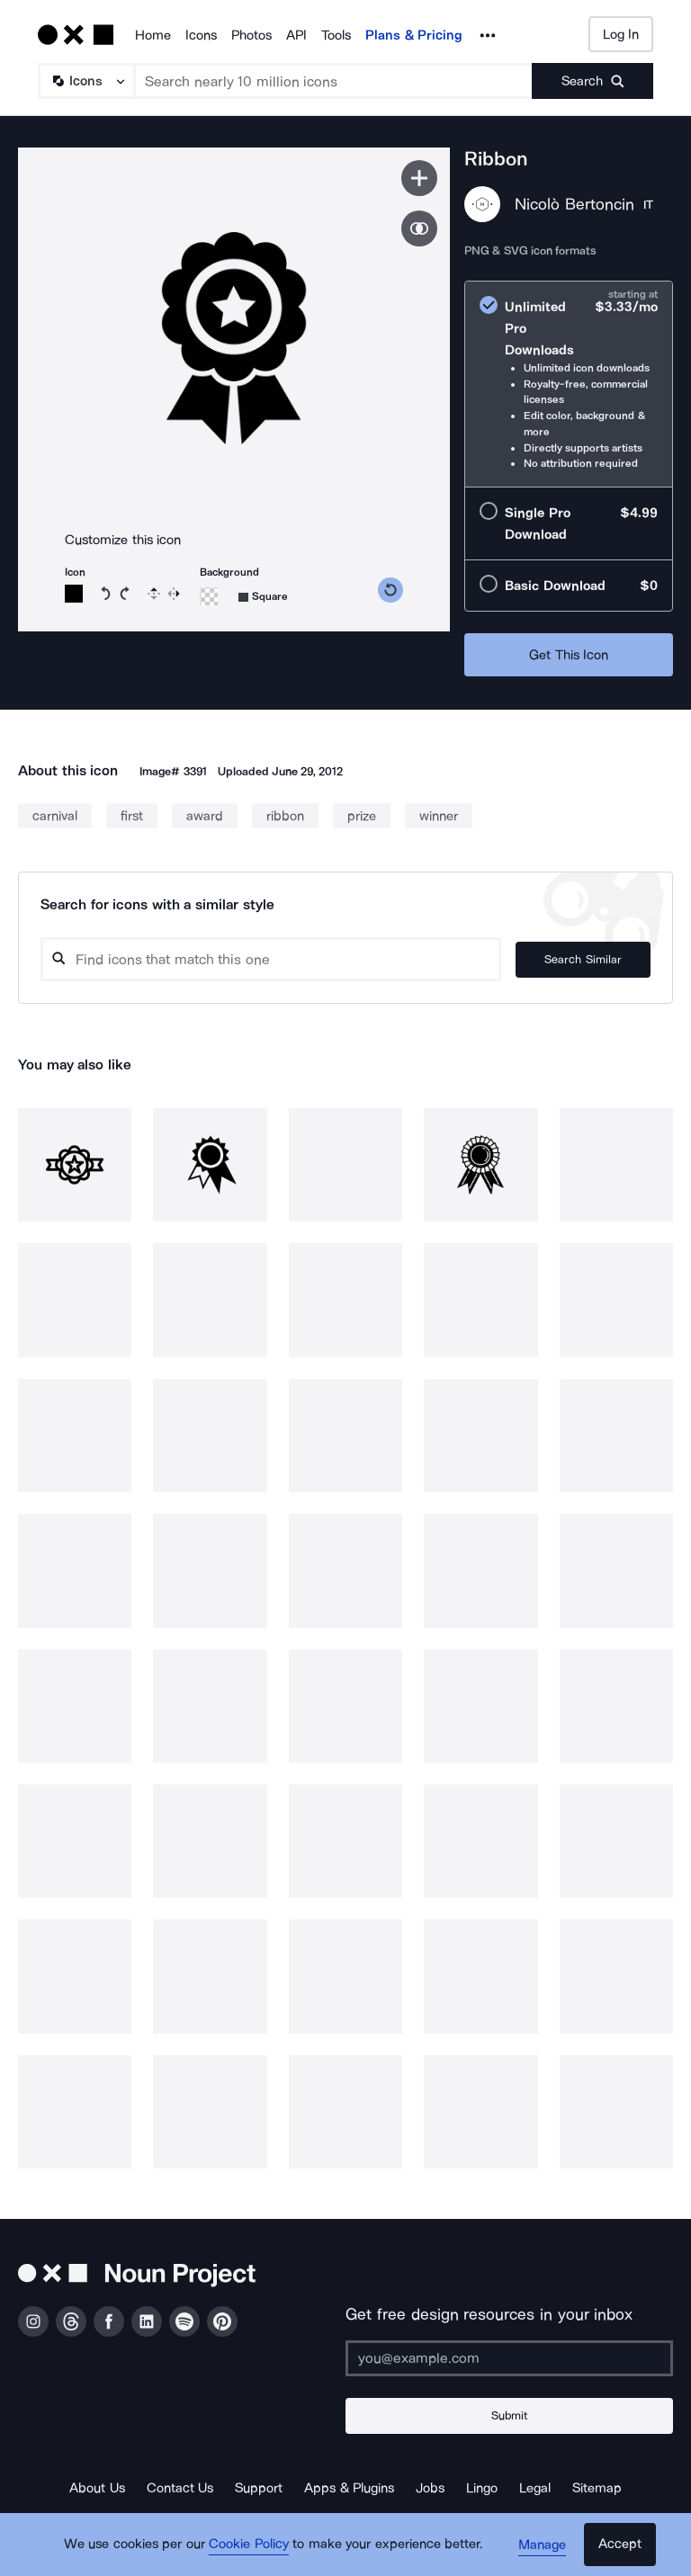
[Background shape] (263, 597)
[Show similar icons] (419, 228)
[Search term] (334, 81)
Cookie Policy (249, 2544)
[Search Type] (85, 81)
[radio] (568, 384)
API (296, 35)
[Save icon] (419, 178)
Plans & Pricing (413, 35)
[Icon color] (74, 594)
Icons (201, 35)
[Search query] (270, 959)
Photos (251, 35)
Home (153, 35)
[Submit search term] (592, 81)
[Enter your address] (509, 2358)
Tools (336, 35)
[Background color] (209, 596)
